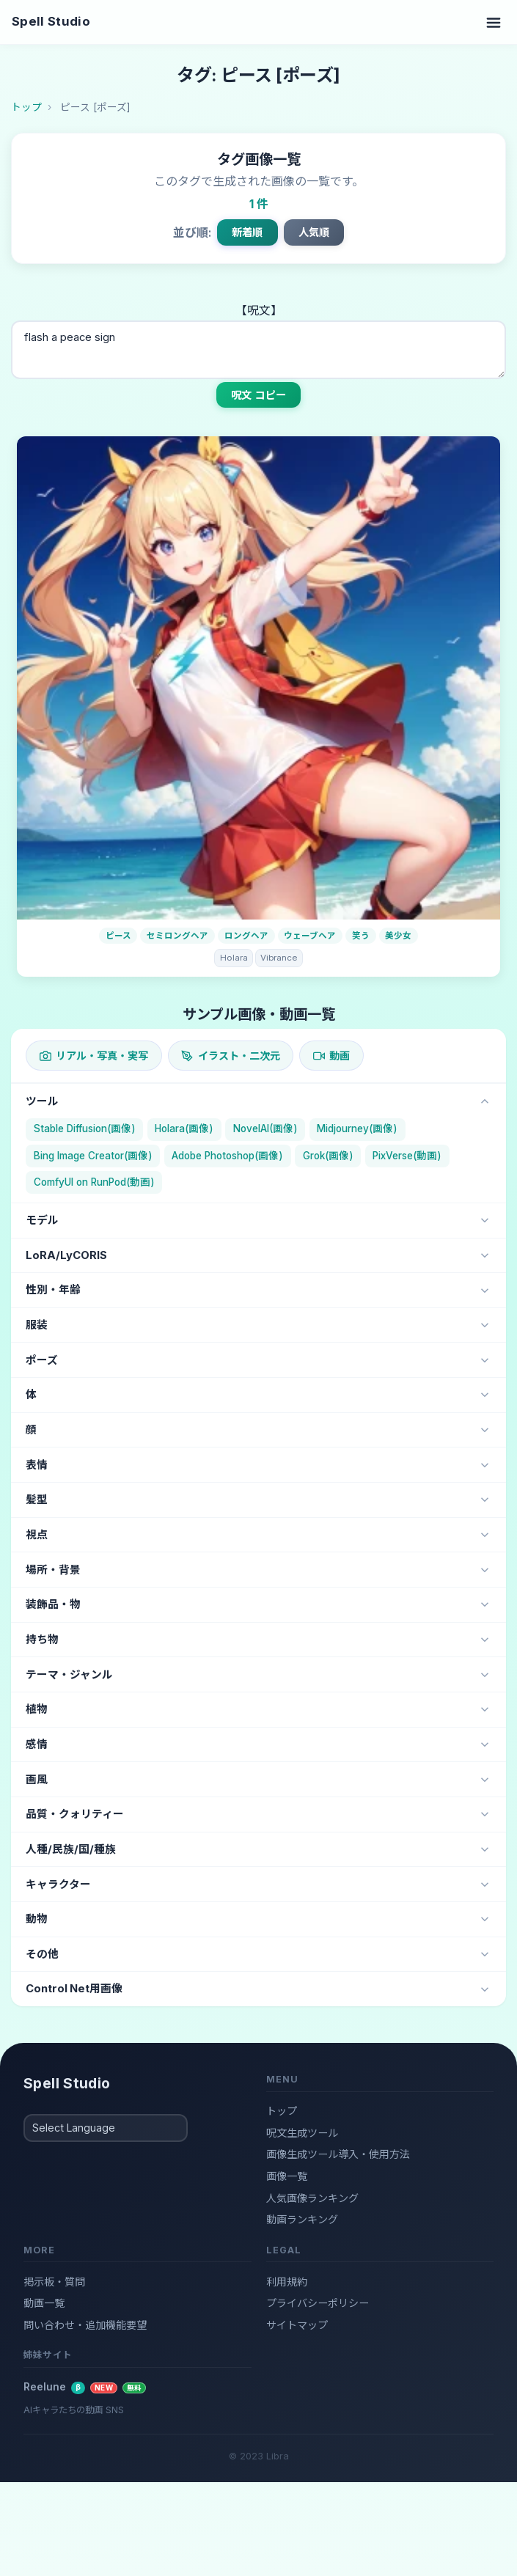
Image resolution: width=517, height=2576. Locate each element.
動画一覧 (44, 2303)
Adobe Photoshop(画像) (227, 1156)
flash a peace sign (258, 349)
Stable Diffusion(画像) (85, 1128)
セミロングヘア (177, 936)
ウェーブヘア (310, 936)
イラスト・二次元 (230, 1055)
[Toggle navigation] (493, 22)
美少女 (398, 936)
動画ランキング (302, 2219)
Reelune (84, 2386)
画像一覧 (286, 2176)
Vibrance (278, 958)
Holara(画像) (184, 1128)
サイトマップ (297, 2325)
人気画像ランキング (312, 2198)
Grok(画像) (328, 1156)
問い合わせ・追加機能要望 (85, 2325)
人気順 (313, 232)
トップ (281, 2111)
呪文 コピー (258, 395)
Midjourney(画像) (357, 1128)
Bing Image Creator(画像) (93, 1156)
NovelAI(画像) (265, 1128)
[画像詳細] (258, 678)
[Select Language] (105, 2128)
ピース (118, 936)
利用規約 (286, 2281)
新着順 (247, 232)
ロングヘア (246, 936)
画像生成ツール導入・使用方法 (338, 2154)
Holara (234, 958)
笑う (361, 936)
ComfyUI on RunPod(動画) (94, 1182)
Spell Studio (51, 21)
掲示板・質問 (54, 2281)
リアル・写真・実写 (94, 1055)
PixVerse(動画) (407, 1156)
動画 (331, 1055)
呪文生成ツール (302, 2133)
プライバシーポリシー (317, 2303)
